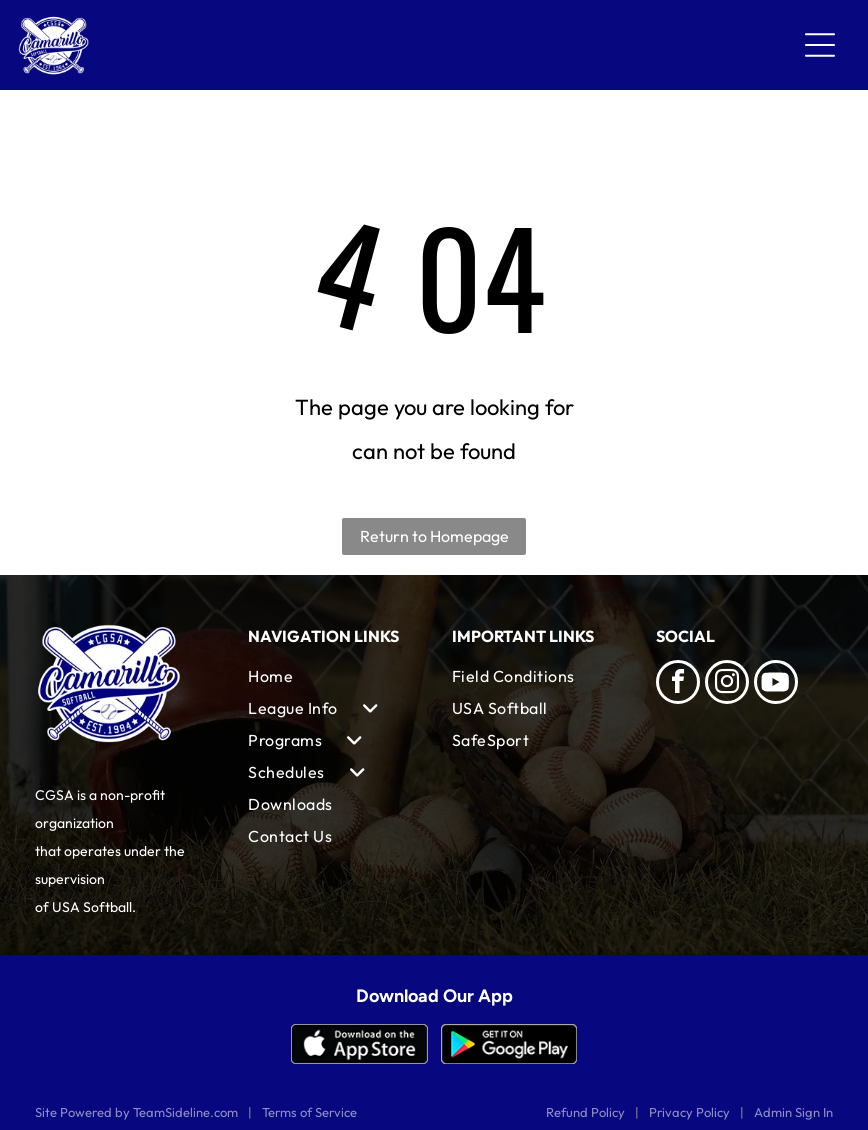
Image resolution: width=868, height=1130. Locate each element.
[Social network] (776, 684)
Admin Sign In (793, 1112)
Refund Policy (585, 1112)
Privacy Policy (689, 1112)
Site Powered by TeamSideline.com (136, 1112)
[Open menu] (820, 45)
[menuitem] (332, 676)
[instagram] (727, 684)
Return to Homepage (434, 536)
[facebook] (678, 684)
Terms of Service (309, 1112)
